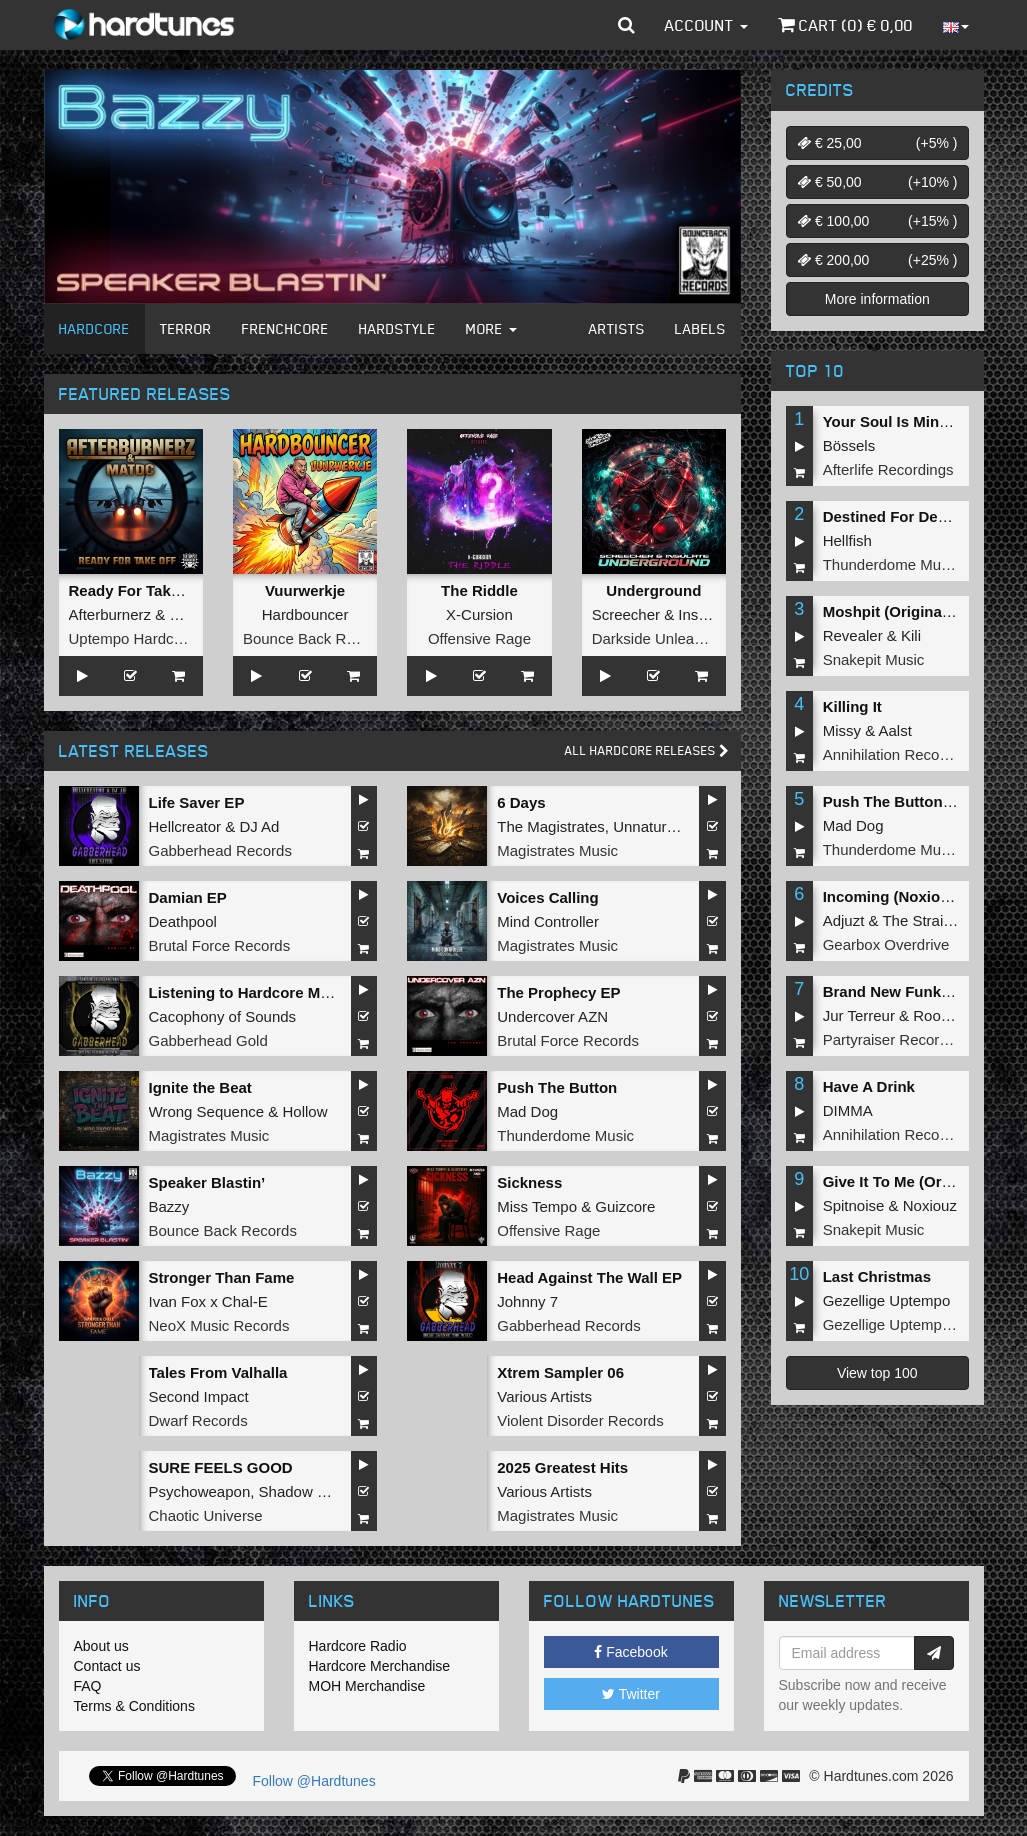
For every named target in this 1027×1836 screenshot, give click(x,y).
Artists (617, 328)
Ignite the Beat (200, 1087)
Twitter (631, 1694)
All (647, 750)
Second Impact (199, 1396)
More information (877, 299)
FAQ (88, 1686)
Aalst (895, 730)
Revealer (853, 635)
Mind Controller (548, 921)
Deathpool (183, 921)
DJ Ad (259, 826)
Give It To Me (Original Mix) (919, 1181)
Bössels (849, 445)
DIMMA (848, 1110)
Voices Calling (547, 897)
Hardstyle (397, 328)
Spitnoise (854, 1205)
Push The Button (557, 1087)
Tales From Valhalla (218, 1372)
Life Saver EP (197, 802)
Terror (186, 328)
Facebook (630, 1652)
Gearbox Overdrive (886, 944)
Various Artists (544, 1396)
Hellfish (847, 540)
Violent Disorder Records (580, 1420)
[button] (626, 25)
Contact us (107, 1666)
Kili (911, 635)
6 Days (521, 802)
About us (101, 1646)
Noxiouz (930, 1205)
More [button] (491, 328)
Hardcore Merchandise (380, 1666)
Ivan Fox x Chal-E (208, 1301)
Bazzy (169, 1206)
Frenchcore (285, 328)
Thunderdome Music (565, 1135)
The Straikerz (926, 920)
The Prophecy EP (558, 992)
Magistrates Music (557, 850)
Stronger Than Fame (222, 1277)
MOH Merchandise (367, 1686)
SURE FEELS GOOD (221, 1467)
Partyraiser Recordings (899, 1039)
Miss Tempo (537, 1206)
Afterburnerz (110, 614)
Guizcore (625, 1206)
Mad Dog (527, 1111)
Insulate (704, 614)
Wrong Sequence (207, 1111)
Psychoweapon (200, 1491)
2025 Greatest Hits (562, 1467)
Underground (653, 590)
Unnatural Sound (669, 826)
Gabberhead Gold (208, 1040)
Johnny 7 (527, 1301)
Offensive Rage (479, 638)
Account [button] (706, 25)
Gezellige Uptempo (887, 1300)
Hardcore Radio (358, 1646)
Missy (842, 730)
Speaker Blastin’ (207, 1182)
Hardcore (94, 328)
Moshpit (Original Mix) (902, 611)
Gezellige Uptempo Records (917, 1324)
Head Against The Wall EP (589, 1277)
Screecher (626, 614)
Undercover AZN (552, 1016)
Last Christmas (877, 1276)
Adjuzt (844, 920)
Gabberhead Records (220, 850)
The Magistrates (551, 826)
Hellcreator (185, 826)
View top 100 (877, 1373)
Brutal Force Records (220, 945)
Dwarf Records (198, 1420)
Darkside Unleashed (659, 638)
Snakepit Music (874, 659)
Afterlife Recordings (888, 469)
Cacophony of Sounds (223, 1016)
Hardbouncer (305, 614)
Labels (700, 328)
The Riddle (479, 590)
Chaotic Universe (206, 1515)
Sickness (529, 1182)
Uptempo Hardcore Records (162, 638)
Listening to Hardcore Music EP (262, 992)
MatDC (192, 614)
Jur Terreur (859, 1015)
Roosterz (943, 1015)
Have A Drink (869, 1086)
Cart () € (845, 25)
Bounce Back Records (317, 638)
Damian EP (188, 897)
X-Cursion (479, 614)
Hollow (304, 1111)
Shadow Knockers (319, 1491)
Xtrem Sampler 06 (560, 1372)
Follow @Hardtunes (314, 1781)
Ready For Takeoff (134, 590)
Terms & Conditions (134, 1706)
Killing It (852, 706)
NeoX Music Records (219, 1325)
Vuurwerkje (305, 590)
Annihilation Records (892, 754)
